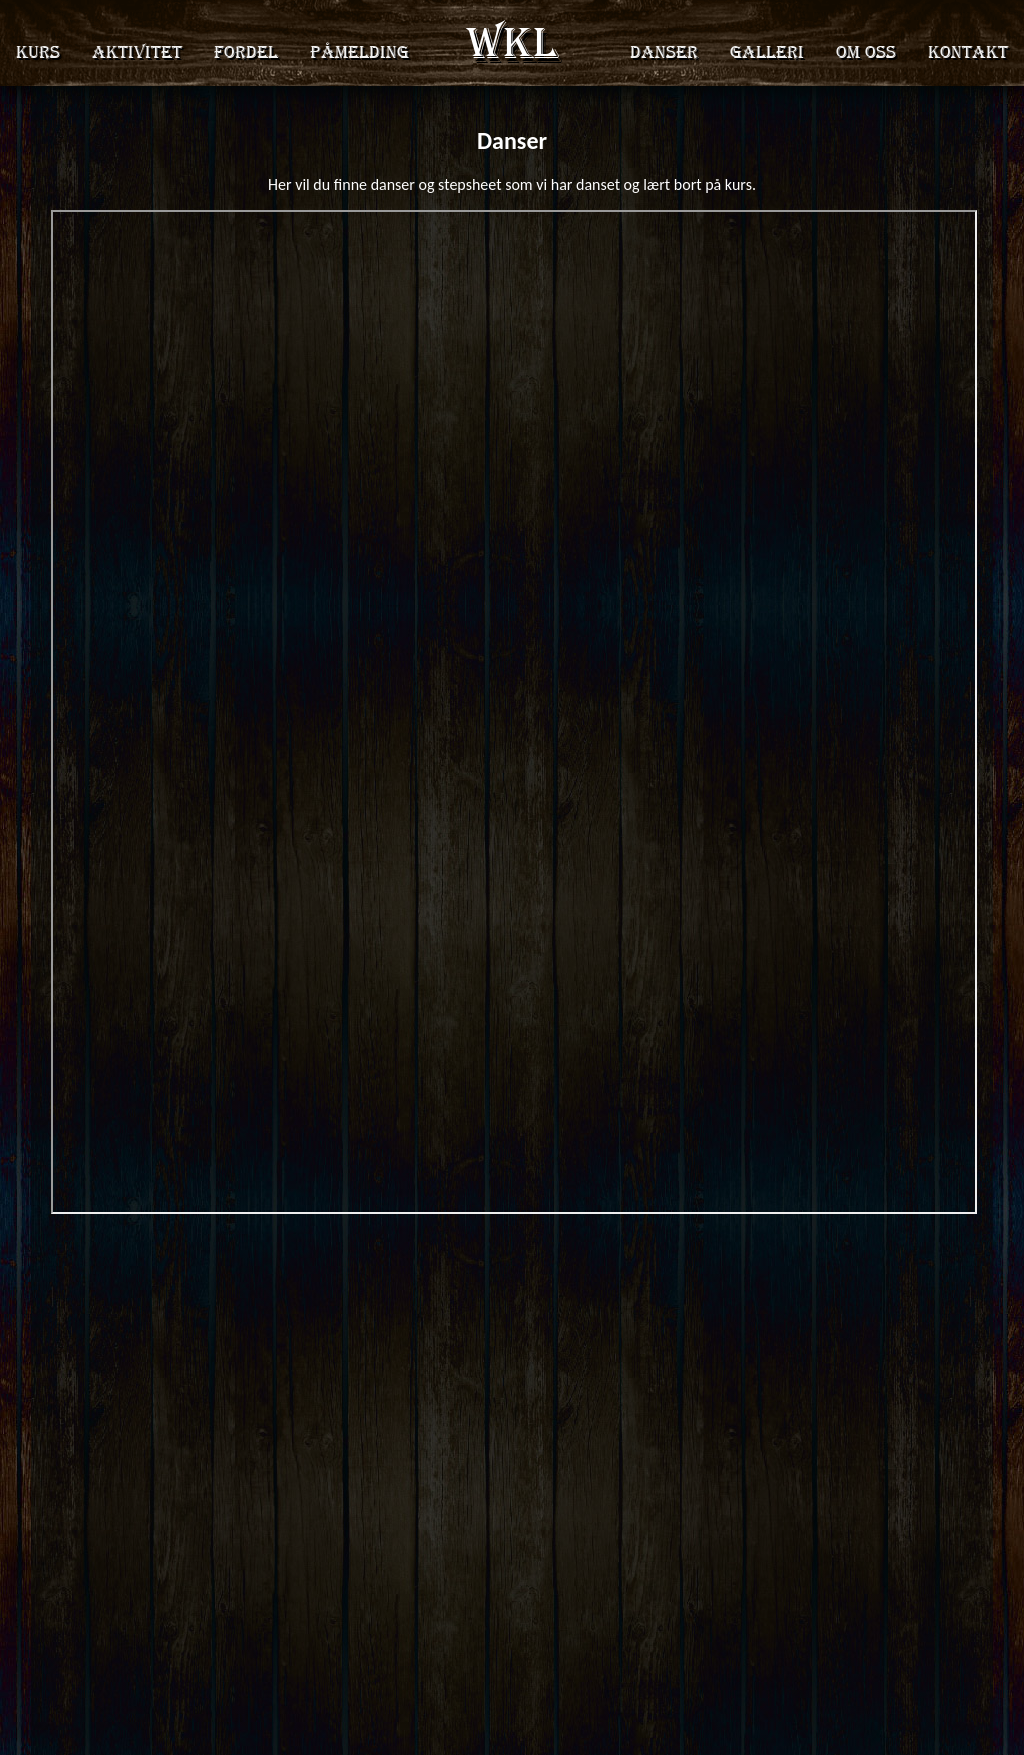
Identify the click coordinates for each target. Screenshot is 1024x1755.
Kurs (38, 52)
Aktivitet (137, 52)
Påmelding (359, 52)
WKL (512, 43)
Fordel (246, 52)
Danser (664, 52)
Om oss (866, 52)
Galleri (767, 52)
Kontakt (968, 52)
